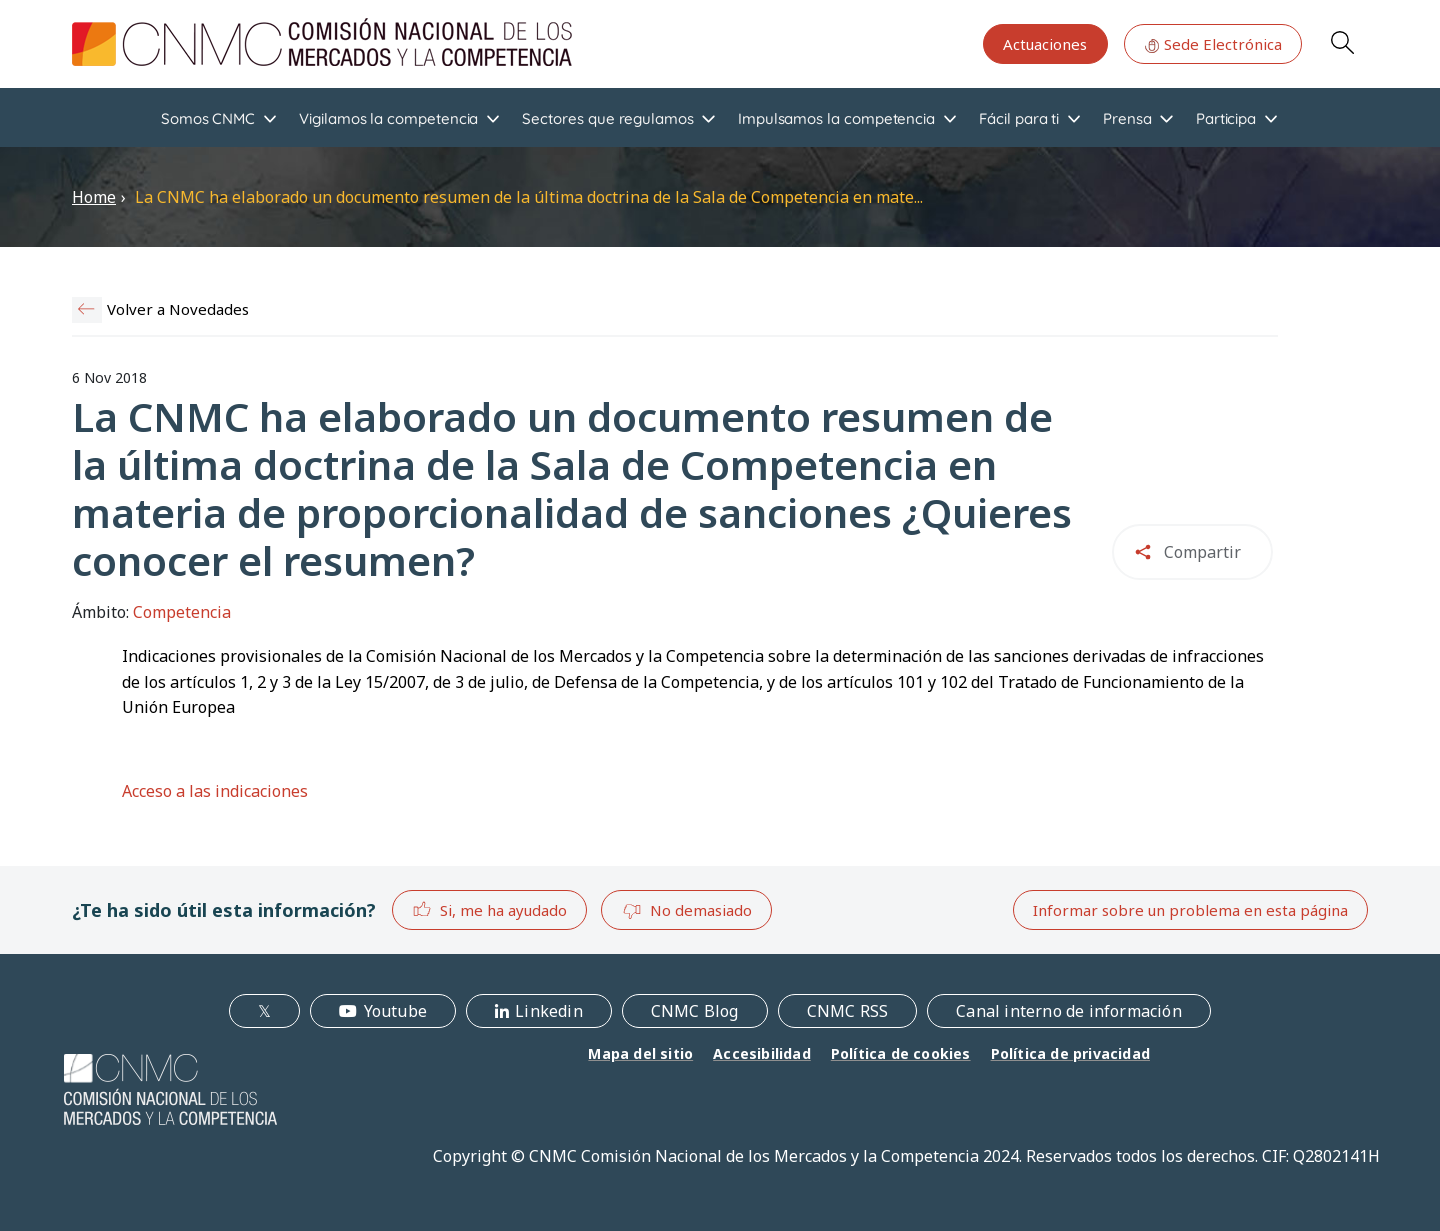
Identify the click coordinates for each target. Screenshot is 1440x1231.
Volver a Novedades (178, 309)
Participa (1226, 118)
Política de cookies (901, 1053)
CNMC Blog (695, 1011)
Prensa (1127, 118)
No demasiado (687, 911)
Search (1342, 42)
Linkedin (549, 1011)
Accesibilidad (762, 1053)
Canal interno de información (1069, 1011)
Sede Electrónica (1213, 44)
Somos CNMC (208, 118)
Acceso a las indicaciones (215, 791)
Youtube (395, 1011)
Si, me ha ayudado (489, 909)
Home (94, 197)
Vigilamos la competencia (388, 118)
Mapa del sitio (640, 1053)
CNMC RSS (848, 1011)
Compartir (1202, 552)
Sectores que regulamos (607, 118)
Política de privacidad (1070, 1053)
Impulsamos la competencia (836, 118)
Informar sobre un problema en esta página (1190, 910)
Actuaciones (1045, 44)
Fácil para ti (1019, 118)
